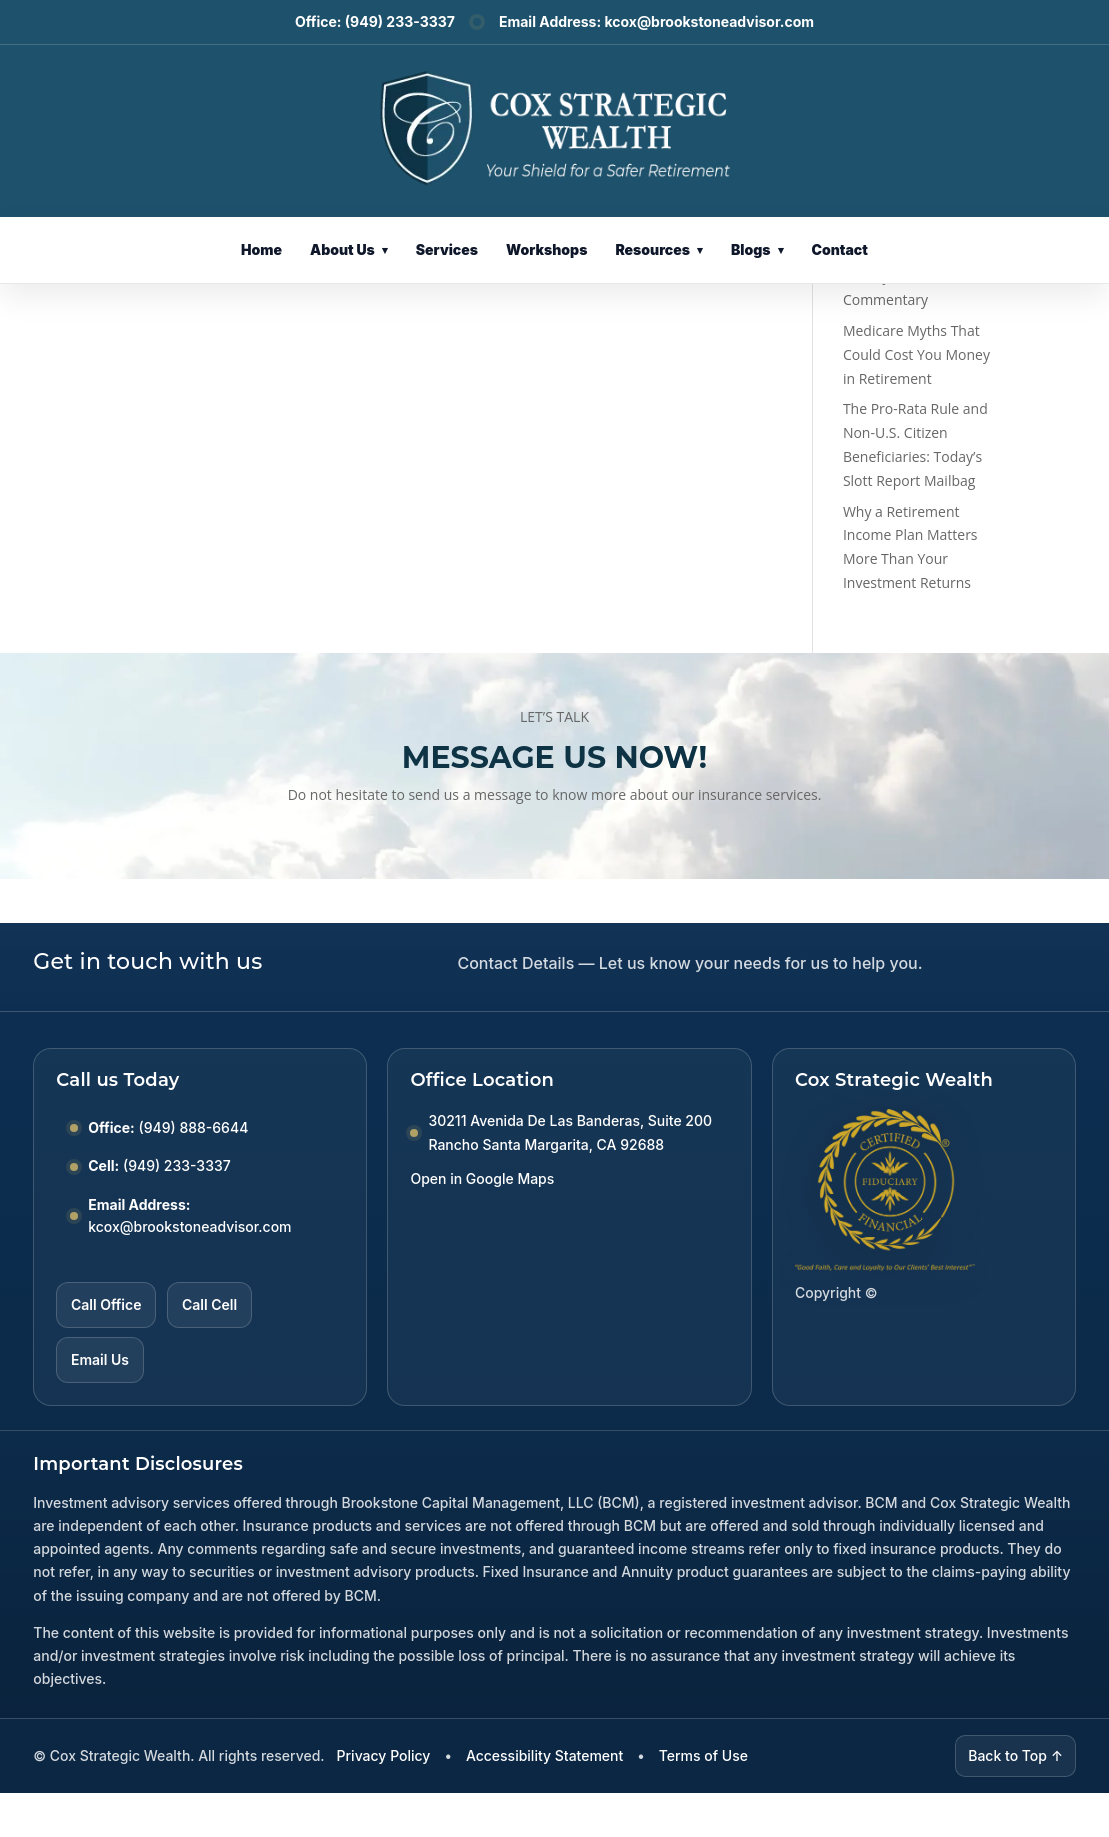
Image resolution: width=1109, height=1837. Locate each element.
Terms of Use (703, 1755)
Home (261, 249)
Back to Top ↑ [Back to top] (1015, 1755)
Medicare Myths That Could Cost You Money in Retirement (916, 354)
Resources (659, 249)
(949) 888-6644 (194, 1127)
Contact (840, 249)
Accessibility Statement (544, 1755)
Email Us (100, 1359)
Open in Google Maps (482, 1178)
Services (447, 249)
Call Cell (209, 1304)
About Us (349, 249)
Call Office (106, 1304)
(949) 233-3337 (400, 21)
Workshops (546, 249)
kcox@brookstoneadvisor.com (709, 21)
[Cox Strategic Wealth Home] (554, 126)
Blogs (757, 249)
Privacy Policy (384, 1755)
